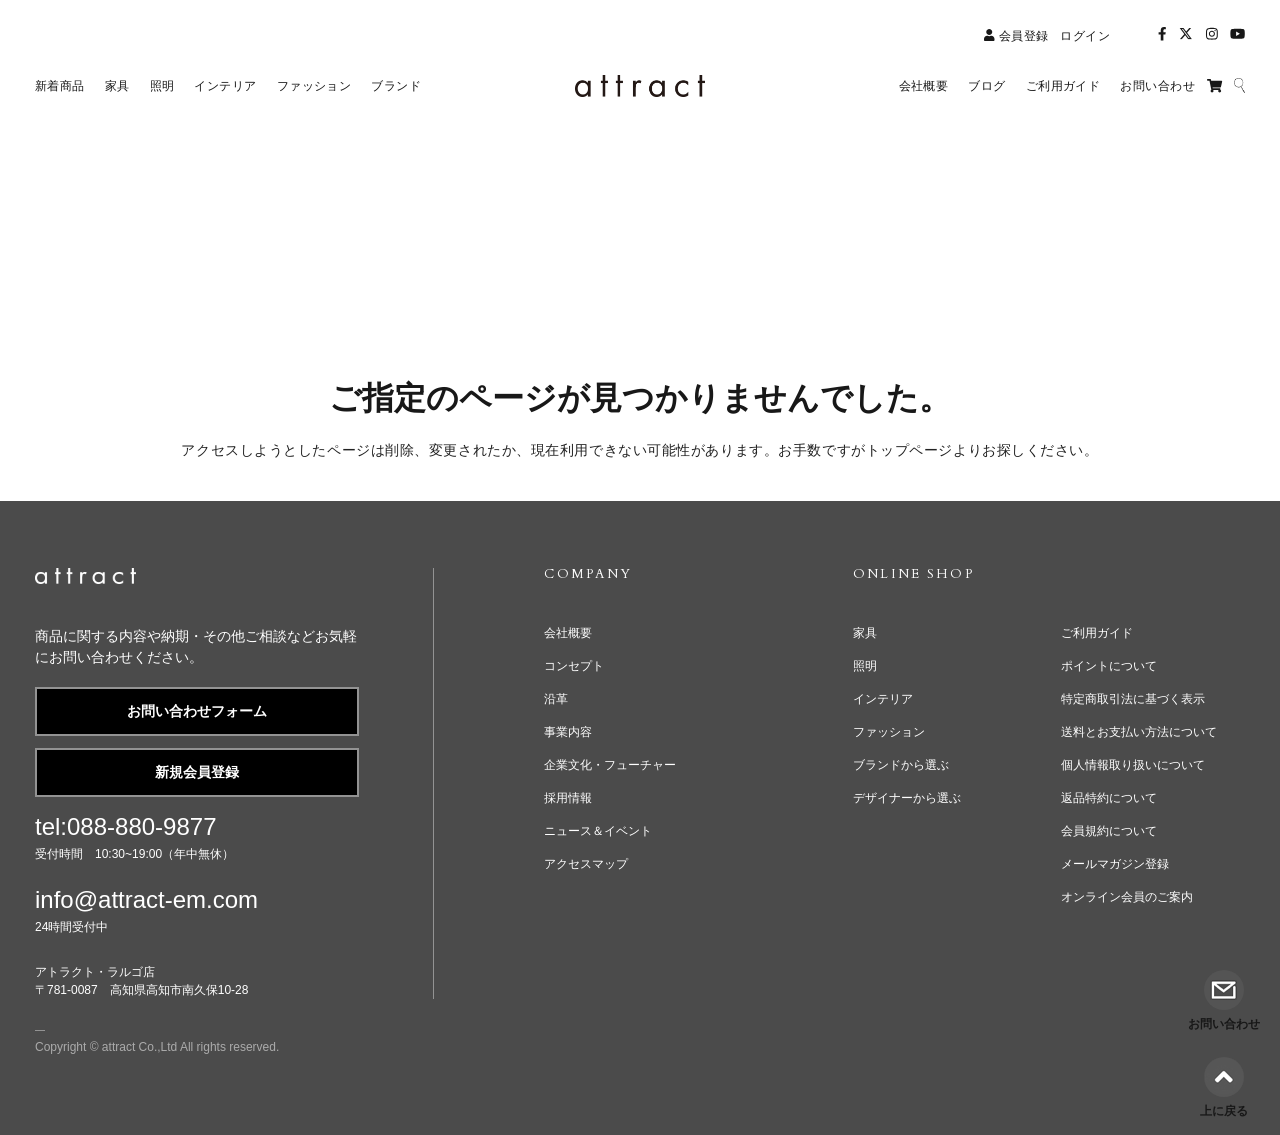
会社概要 (568, 633)
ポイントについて (1109, 666)
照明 (865, 666)
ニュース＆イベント (598, 831)
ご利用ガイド (1097, 633)
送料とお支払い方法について (1139, 732)
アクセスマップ (586, 864)
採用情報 (568, 798)
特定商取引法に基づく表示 (1133, 699)
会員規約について (1109, 831)
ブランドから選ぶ (901, 765)
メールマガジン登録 (1115, 864)
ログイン (1085, 36)
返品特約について (1109, 798)
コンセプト (574, 666)
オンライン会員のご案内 (1127, 897)
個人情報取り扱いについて (1133, 765)
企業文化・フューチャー (610, 765)
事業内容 (568, 732)
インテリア (883, 699)
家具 (865, 633)
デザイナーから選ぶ (907, 798)
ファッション (889, 732)
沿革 (556, 699)
